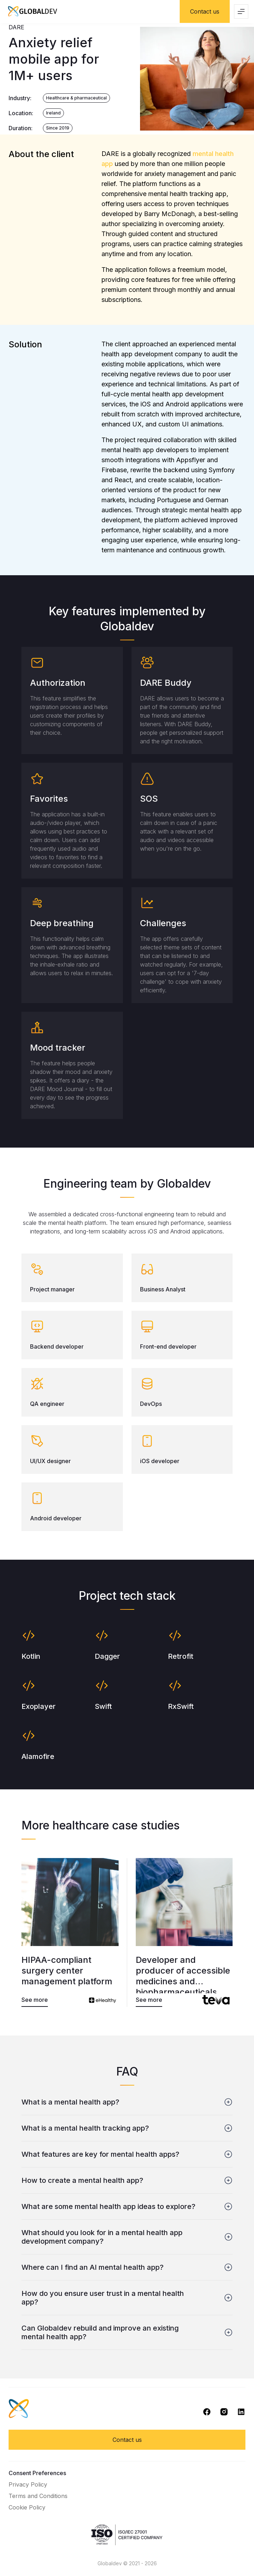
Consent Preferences (37, 2473)
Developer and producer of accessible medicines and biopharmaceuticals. (183, 1974)
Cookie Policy (27, 2507)
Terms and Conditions (38, 2496)
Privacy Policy (28, 2484)
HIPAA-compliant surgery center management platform (66, 1970)
